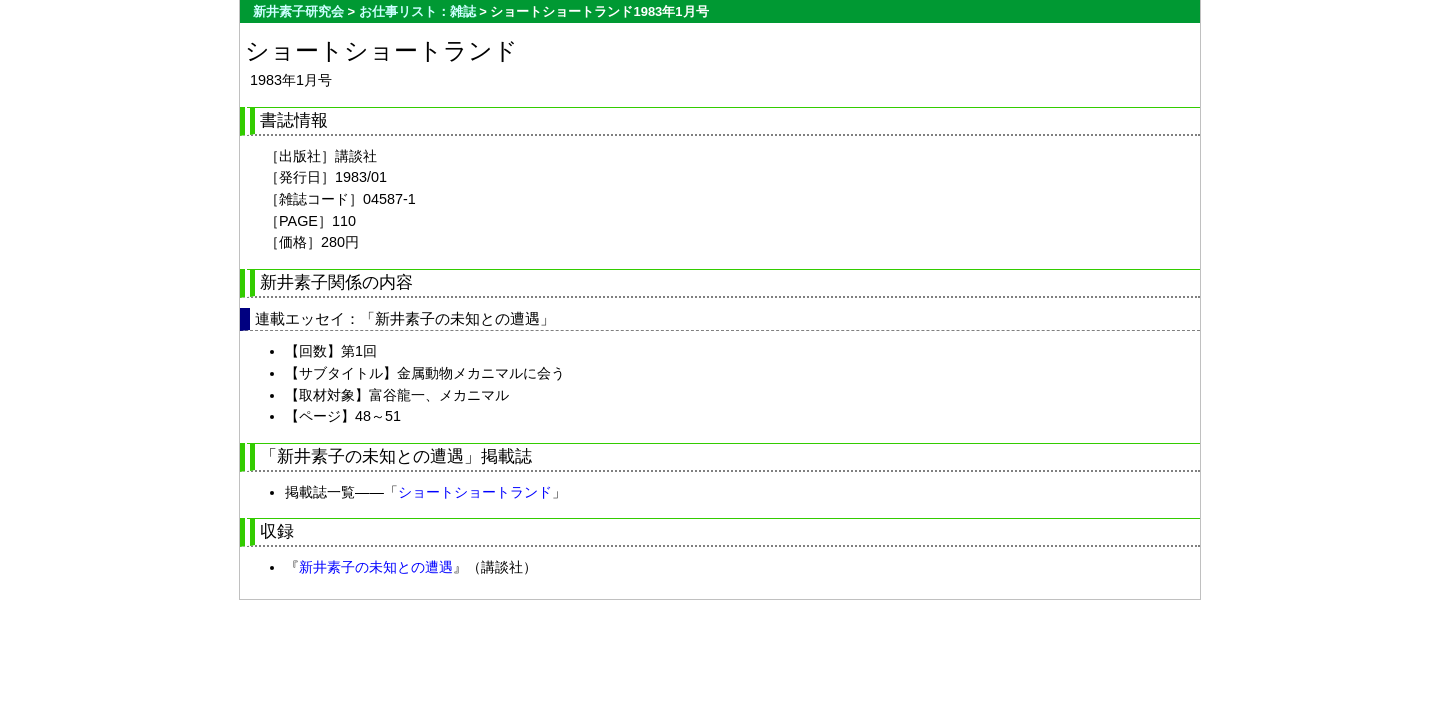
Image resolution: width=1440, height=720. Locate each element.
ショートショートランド (475, 492)
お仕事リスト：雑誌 (417, 11)
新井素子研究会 (298, 11)
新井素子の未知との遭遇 (376, 567)
